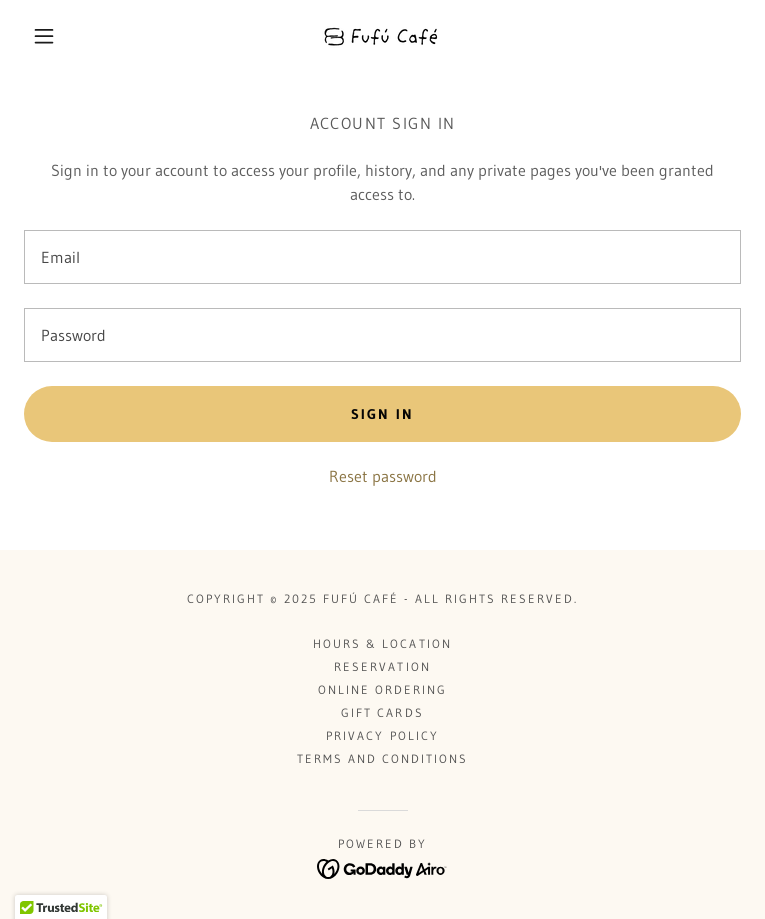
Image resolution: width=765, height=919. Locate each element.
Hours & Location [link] (382, 643)
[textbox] (382, 257)
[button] (60, 36)
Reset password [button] (383, 476)
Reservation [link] (382, 666)
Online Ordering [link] (382, 689)
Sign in (382, 414)
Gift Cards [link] (382, 712)
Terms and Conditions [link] (382, 758)
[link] (382, 36)
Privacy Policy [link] (382, 735)
